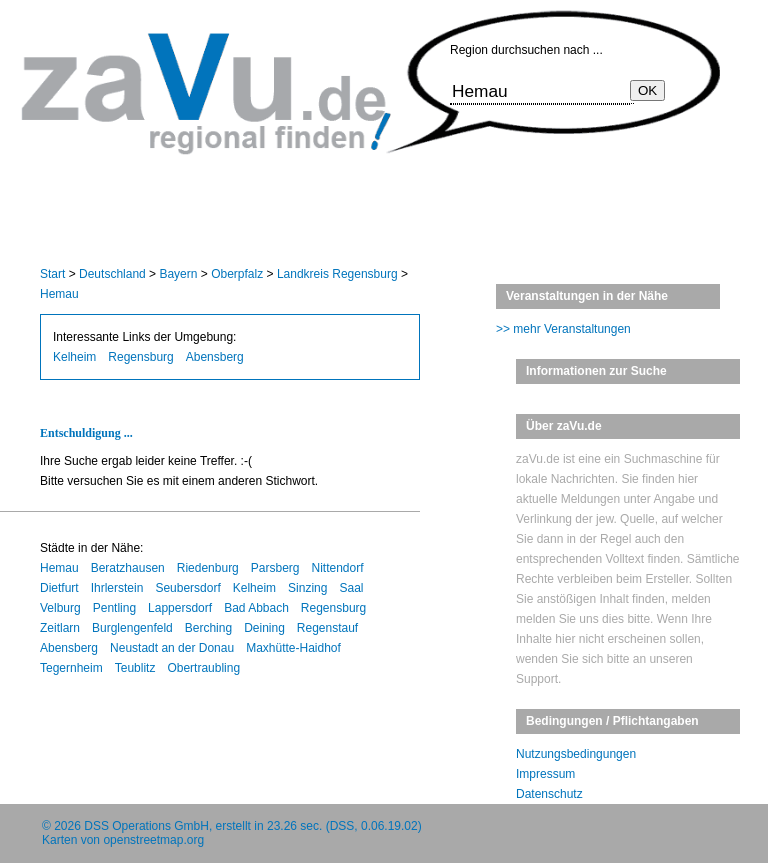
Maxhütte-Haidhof (293, 648)
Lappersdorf (180, 608)
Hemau (59, 294)
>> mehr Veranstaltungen (563, 329)
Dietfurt (59, 588)
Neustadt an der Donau (172, 648)
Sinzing (307, 588)
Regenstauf (327, 628)
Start (52, 274)
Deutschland (112, 274)
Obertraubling (203, 668)
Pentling (114, 608)
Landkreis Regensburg (337, 274)
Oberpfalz (237, 274)
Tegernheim (71, 668)
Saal (351, 588)
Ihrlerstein (117, 588)
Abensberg (215, 357)
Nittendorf (338, 568)
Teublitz (135, 668)
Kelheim (74, 357)
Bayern (178, 274)
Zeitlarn (60, 628)
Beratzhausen (128, 568)
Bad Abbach (256, 608)
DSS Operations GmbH (146, 826)
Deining (264, 628)
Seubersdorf (187, 588)
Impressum (545, 774)
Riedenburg (208, 568)
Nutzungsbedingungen (576, 754)
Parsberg (275, 568)
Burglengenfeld (132, 628)
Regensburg (140, 357)
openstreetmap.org (153, 840)
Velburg (60, 608)
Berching (208, 628)
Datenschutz (549, 794)
